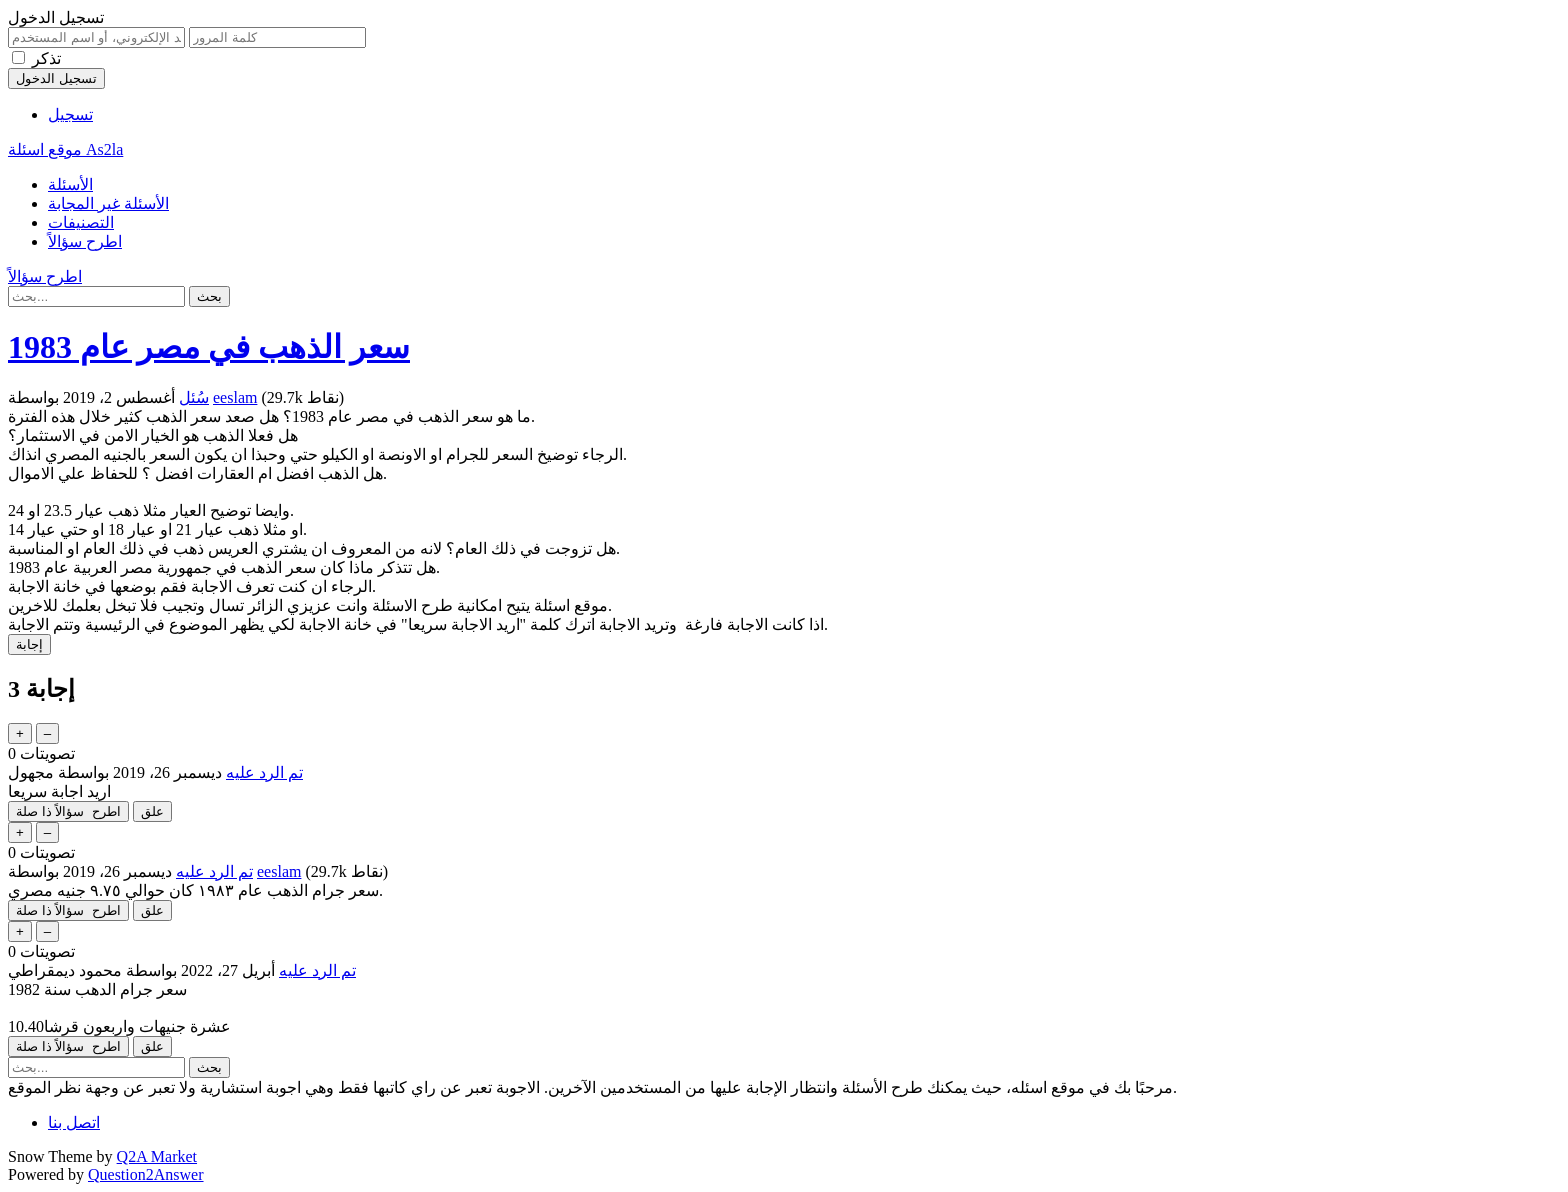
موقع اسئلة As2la (65, 149)
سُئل (194, 397)
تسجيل (70, 114)
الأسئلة (70, 184)
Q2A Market (157, 1156)
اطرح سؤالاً (85, 241)
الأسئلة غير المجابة (108, 203)
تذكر (46, 58)
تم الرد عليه (264, 772)
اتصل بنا (74, 1122)
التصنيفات (81, 222)
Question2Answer (146, 1174)
